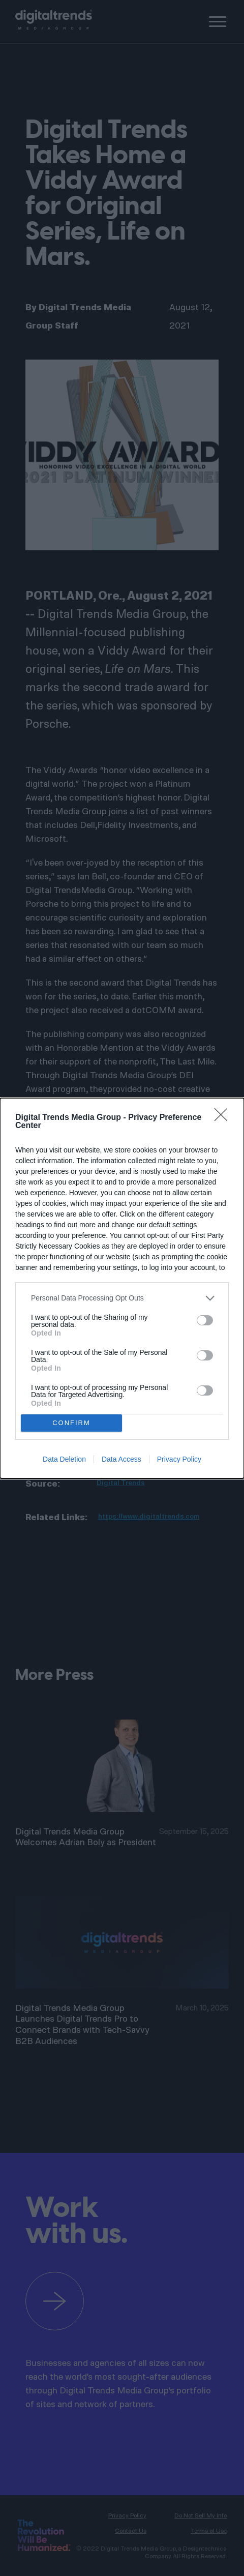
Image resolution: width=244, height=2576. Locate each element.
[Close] (224, 1118)
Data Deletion (64, 1459)
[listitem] (122, 1298)
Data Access (121, 1459)
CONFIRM (71, 1423)
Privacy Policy (179, 1459)
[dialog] (122, 1288)
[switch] (205, 1320)
